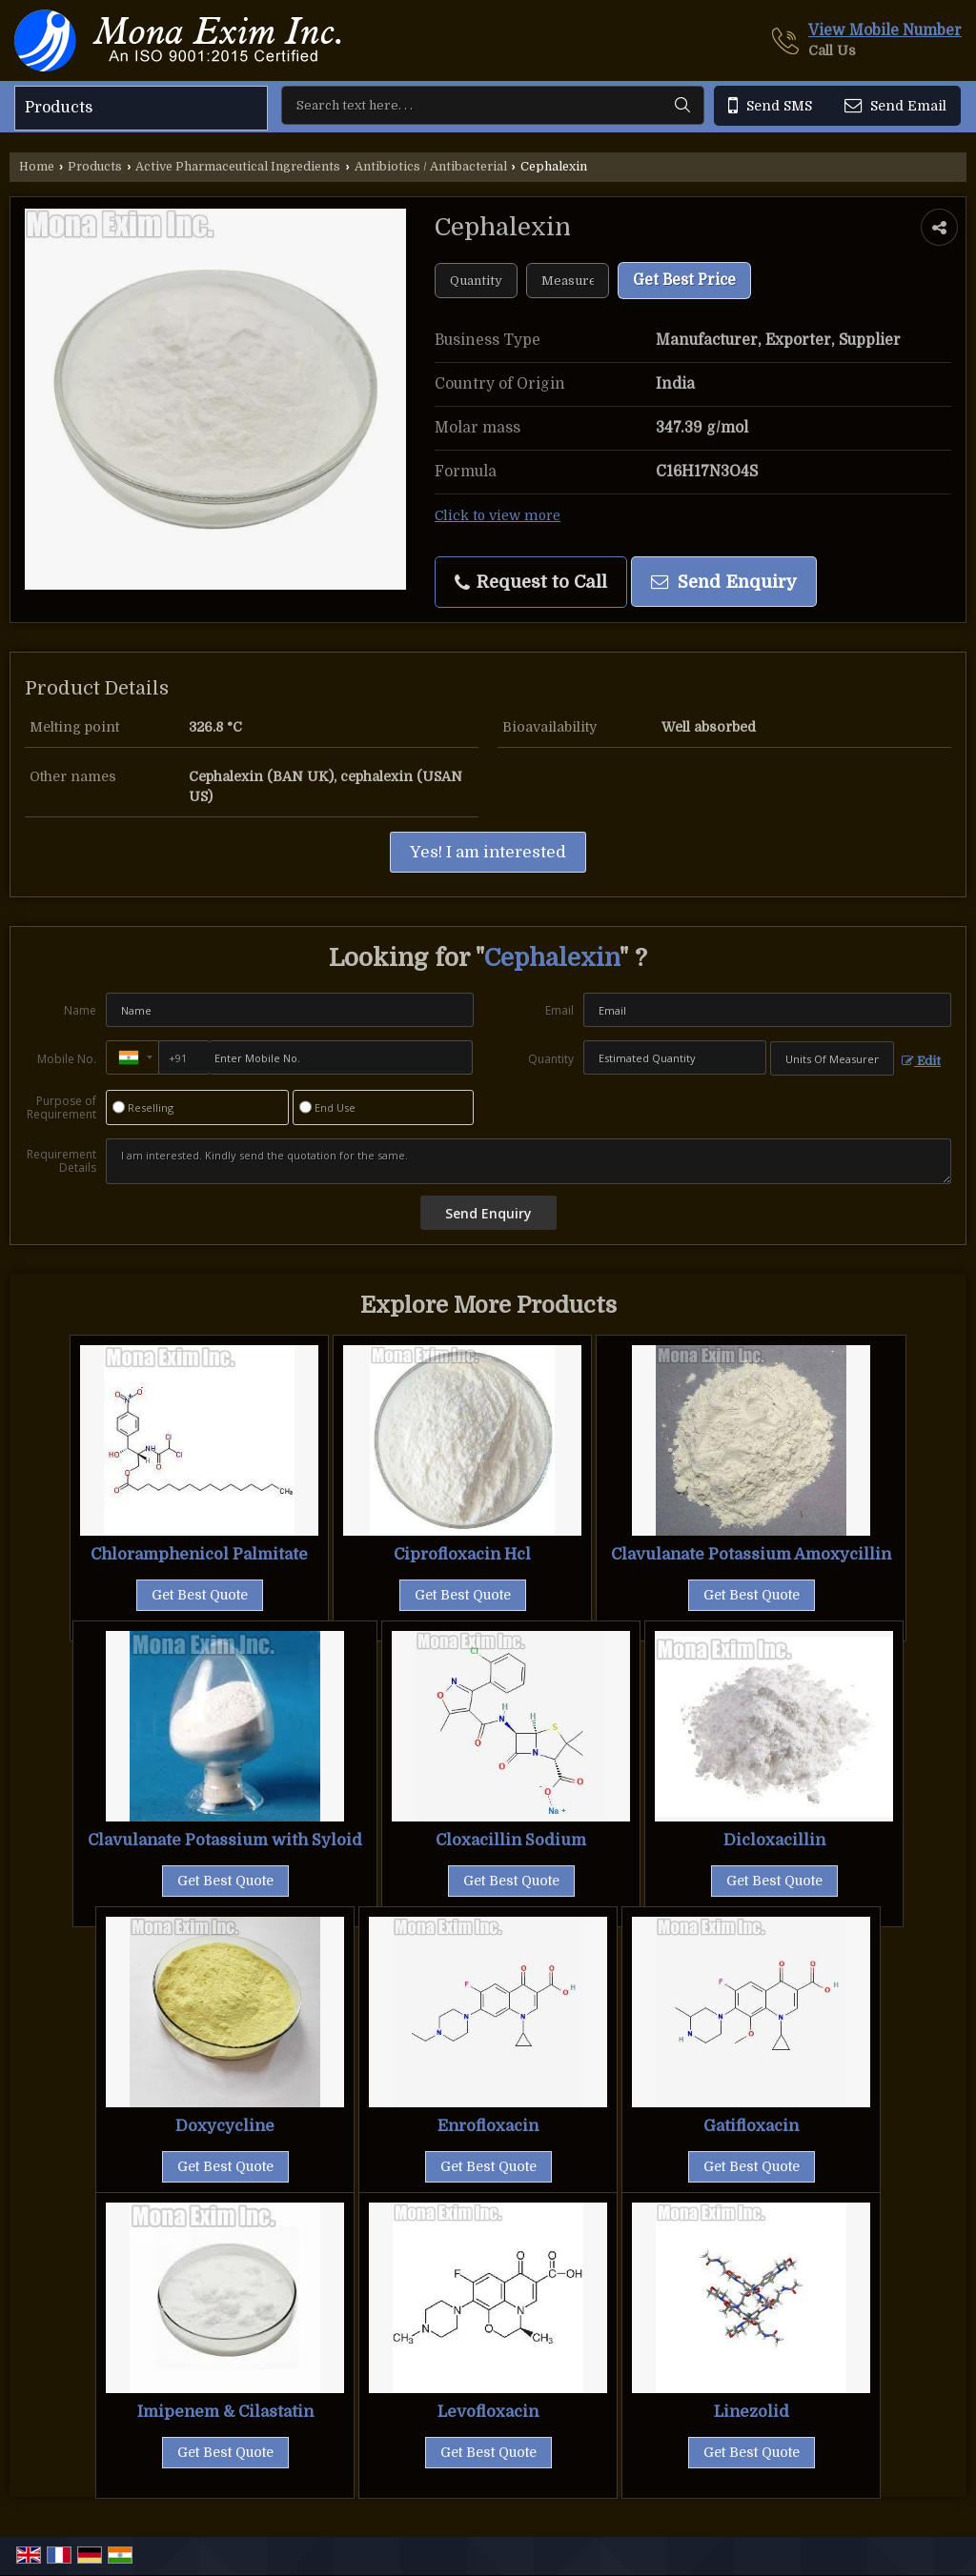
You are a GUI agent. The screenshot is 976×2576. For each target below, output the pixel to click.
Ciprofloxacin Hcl (462, 1554)
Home (36, 166)
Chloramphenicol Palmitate (199, 1554)
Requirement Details (61, 1161)
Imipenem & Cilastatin (225, 2412)
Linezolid (751, 2412)
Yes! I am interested (488, 852)
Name (80, 1010)
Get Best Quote (200, 1594)
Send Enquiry (724, 582)
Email (559, 1010)
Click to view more (497, 516)
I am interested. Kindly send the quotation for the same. (528, 1161)
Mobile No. (66, 1059)
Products (58, 107)
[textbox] (567, 280)
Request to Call (531, 582)
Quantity (551, 1059)
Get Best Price (684, 280)
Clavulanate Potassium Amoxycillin (751, 1554)
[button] (885, 30)
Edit (921, 1061)
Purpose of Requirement (61, 1108)
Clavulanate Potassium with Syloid (225, 1840)
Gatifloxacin (751, 2126)
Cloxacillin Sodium (511, 1840)
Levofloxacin (488, 2412)
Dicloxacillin (774, 1840)
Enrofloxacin (488, 2126)
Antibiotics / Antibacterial (431, 166)
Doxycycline (224, 2126)
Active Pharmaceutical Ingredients (237, 166)
